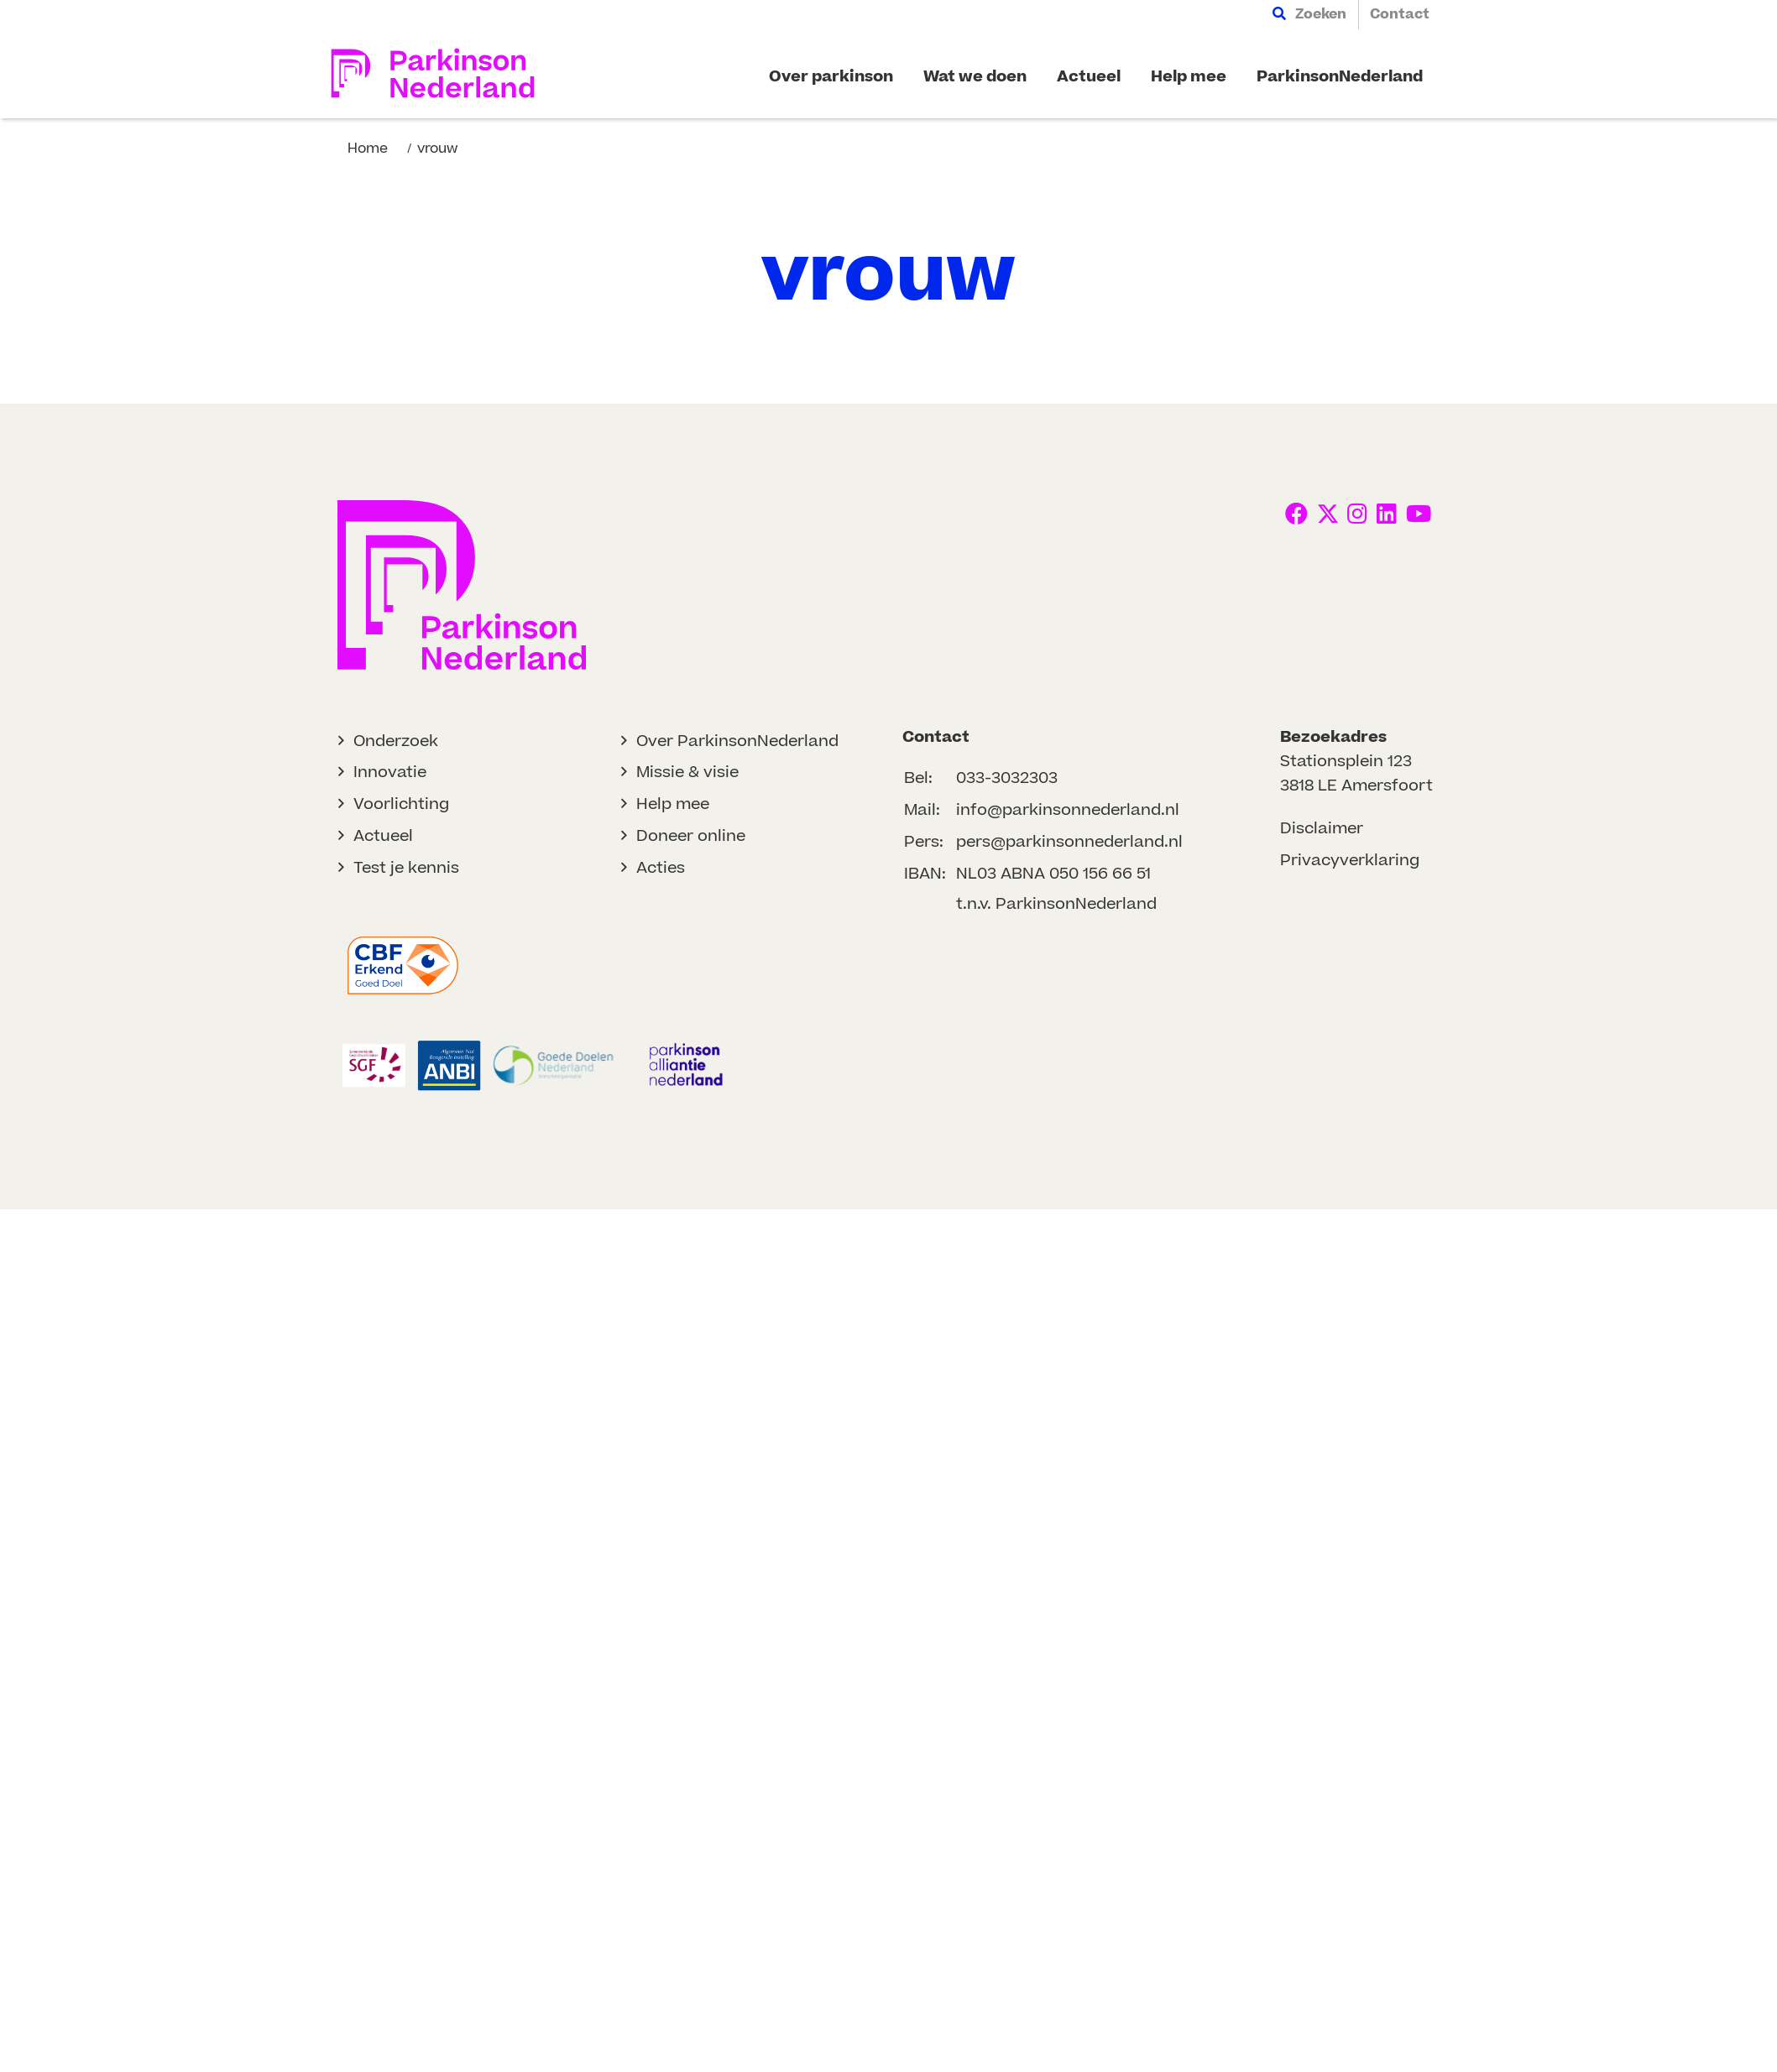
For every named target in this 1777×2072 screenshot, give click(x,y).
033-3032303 (1007, 778)
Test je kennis (406, 868)
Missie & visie (687, 772)
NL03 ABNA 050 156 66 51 (1053, 874)
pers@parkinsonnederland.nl (1069, 842)
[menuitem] (1310, 14)
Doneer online (690, 836)
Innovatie (389, 772)
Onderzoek (395, 741)
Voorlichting (401, 804)
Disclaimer (1321, 828)
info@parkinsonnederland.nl (1067, 810)
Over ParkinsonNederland (737, 741)
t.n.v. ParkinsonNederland (1056, 904)
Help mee (672, 804)
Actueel (383, 836)
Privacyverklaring (1349, 860)
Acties (660, 868)
